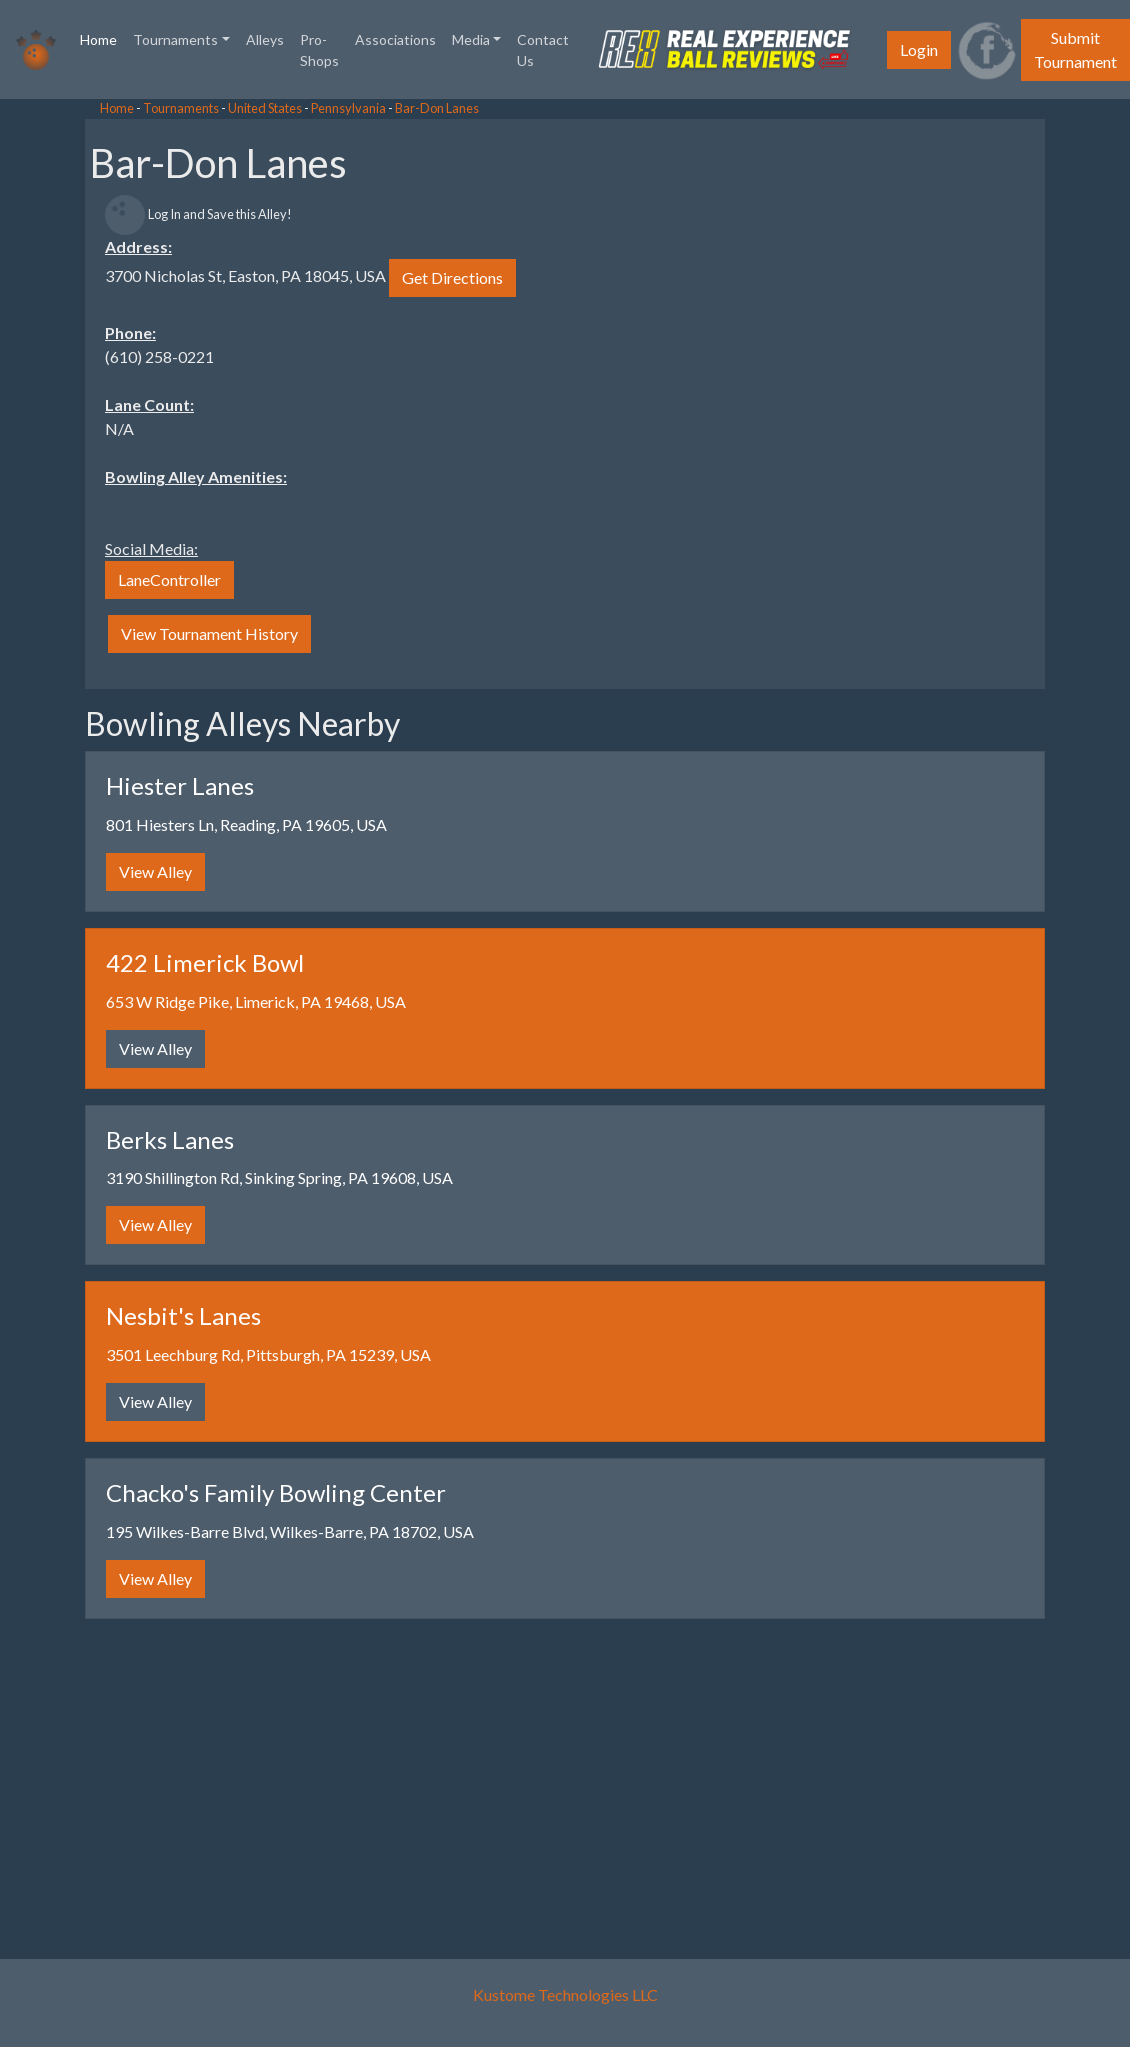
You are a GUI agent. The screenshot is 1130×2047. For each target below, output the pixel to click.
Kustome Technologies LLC (565, 1994)
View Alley (155, 871)
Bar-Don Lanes (437, 108)
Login (919, 49)
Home (102, 38)
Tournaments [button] (175, 39)
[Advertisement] (160, 400)
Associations (395, 39)
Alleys (265, 39)
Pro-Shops (319, 50)
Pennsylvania (348, 108)
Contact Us (543, 50)
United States (265, 108)
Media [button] (471, 39)
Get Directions (452, 277)
